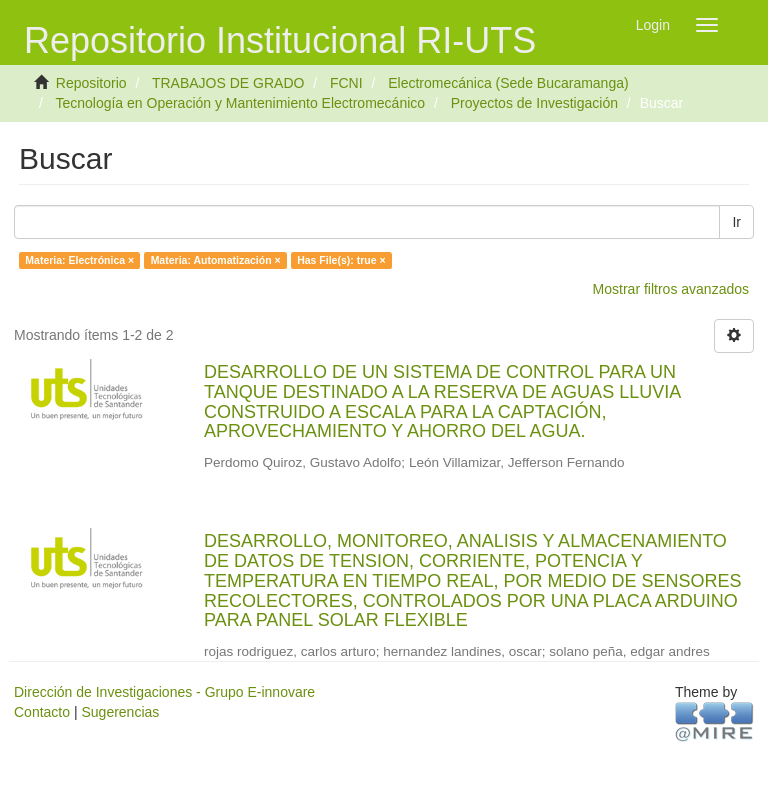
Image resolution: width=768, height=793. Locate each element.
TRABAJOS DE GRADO (228, 83)
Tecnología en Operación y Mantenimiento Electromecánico (240, 103)
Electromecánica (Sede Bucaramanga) (508, 83)
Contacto (42, 712)
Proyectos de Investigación (534, 103)
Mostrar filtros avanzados (671, 289)
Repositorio (91, 83)
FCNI (346, 83)
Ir (736, 222)
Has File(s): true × (341, 260)
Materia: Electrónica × (79, 260)
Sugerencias (120, 712)
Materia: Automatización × (216, 260)
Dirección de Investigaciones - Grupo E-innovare (164, 692)
